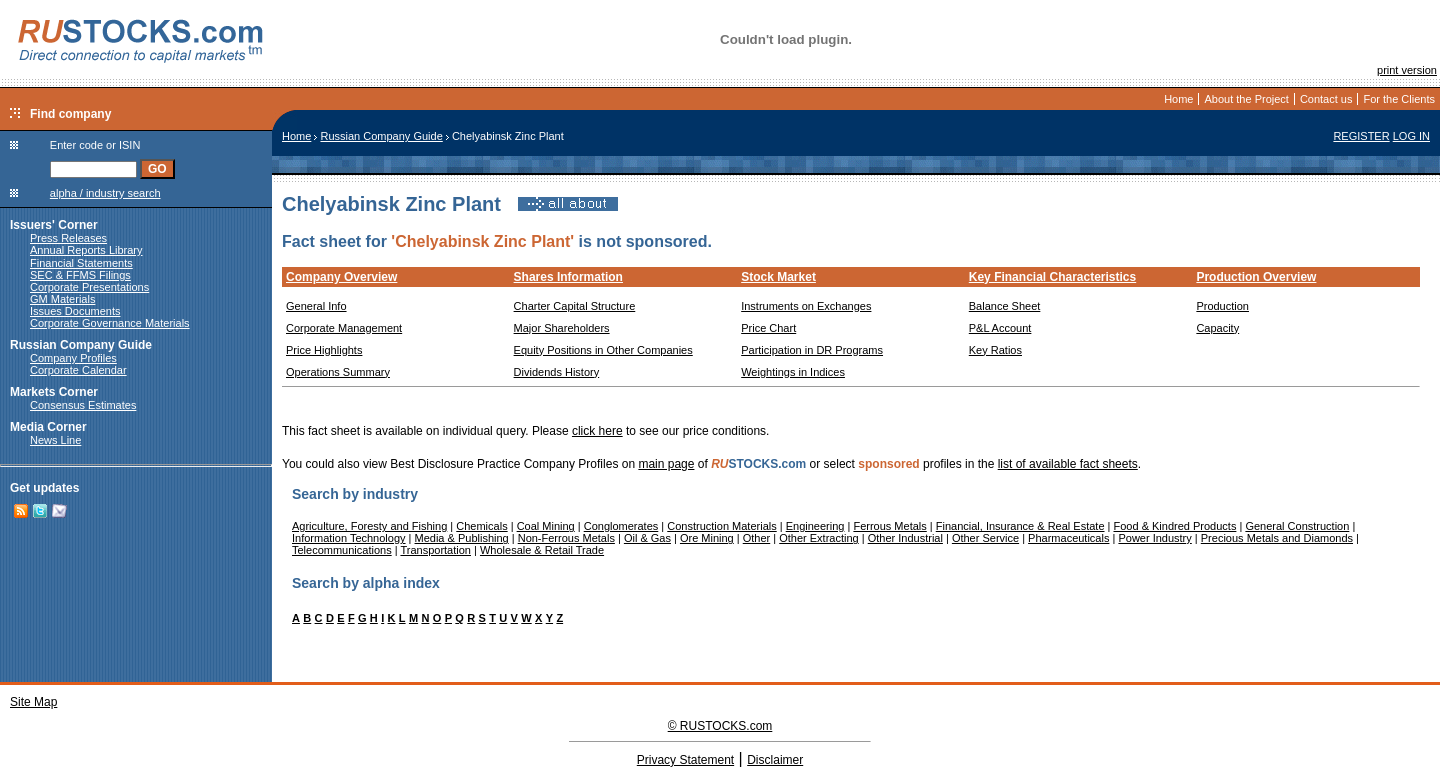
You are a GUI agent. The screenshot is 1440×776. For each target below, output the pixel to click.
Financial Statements (81, 263)
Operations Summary (338, 372)
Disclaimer (775, 760)
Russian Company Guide (81, 345)
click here (597, 431)
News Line (55, 440)
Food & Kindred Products (1175, 526)
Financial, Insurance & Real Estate (1020, 526)
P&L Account (1000, 328)
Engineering (815, 526)
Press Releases (68, 238)
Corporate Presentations (89, 287)
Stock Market (778, 277)
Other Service (985, 538)
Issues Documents (75, 311)
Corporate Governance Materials (110, 323)
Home (1178, 99)
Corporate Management (344, 328)
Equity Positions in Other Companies (603, 350)
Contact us (1326, 99)
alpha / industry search (105, 193)
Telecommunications (342, 550)
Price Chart (768, 328)
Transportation (435, 550)
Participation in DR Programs (812, 350)
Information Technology (349, 538)
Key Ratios (995, 350)
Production (1222, 306)
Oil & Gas (647, 538)
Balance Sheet (1005, 306)
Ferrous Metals (889, 526)
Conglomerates (621, 526)
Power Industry (1154, 538)
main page (666, 464)
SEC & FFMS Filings (80, 275)
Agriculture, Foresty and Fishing (369, 526)
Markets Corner (54, 392)
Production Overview (1256, 277)
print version (1407, 70)
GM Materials (62, 299)
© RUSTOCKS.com (720, 726)
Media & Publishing (462, 538)
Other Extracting (818, 538)
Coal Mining (546, 526)
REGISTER (1361, 136)
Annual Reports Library (86, 250)
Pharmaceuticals (1068, 538)
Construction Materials (721, 526)
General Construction (1297, 526)
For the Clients (1399, 99)
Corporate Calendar (78, 370)
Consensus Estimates (83, 405)
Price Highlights (324, 350)
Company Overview (341, 277)
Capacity (1217, 328)
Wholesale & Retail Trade (542, 550)
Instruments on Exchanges (806, 306)
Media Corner (48, 427)
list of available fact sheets (1068, 464)
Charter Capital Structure (575, 306)
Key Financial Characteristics (1052, 277)
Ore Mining (707, 538)
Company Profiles (73, 358)
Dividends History (557, 372)
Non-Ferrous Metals (566, 538)
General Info (316, 306)
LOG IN (1411, 136)
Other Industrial (905, 538)
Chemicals (481, 526)
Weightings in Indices (793, 372)
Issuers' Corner (54, 225)
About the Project (1246, 99)
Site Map (33, 702)
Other (757, 538)
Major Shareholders (562, 328)
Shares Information (568, 277)
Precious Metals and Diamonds (1277, 538)
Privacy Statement (685, 760)
